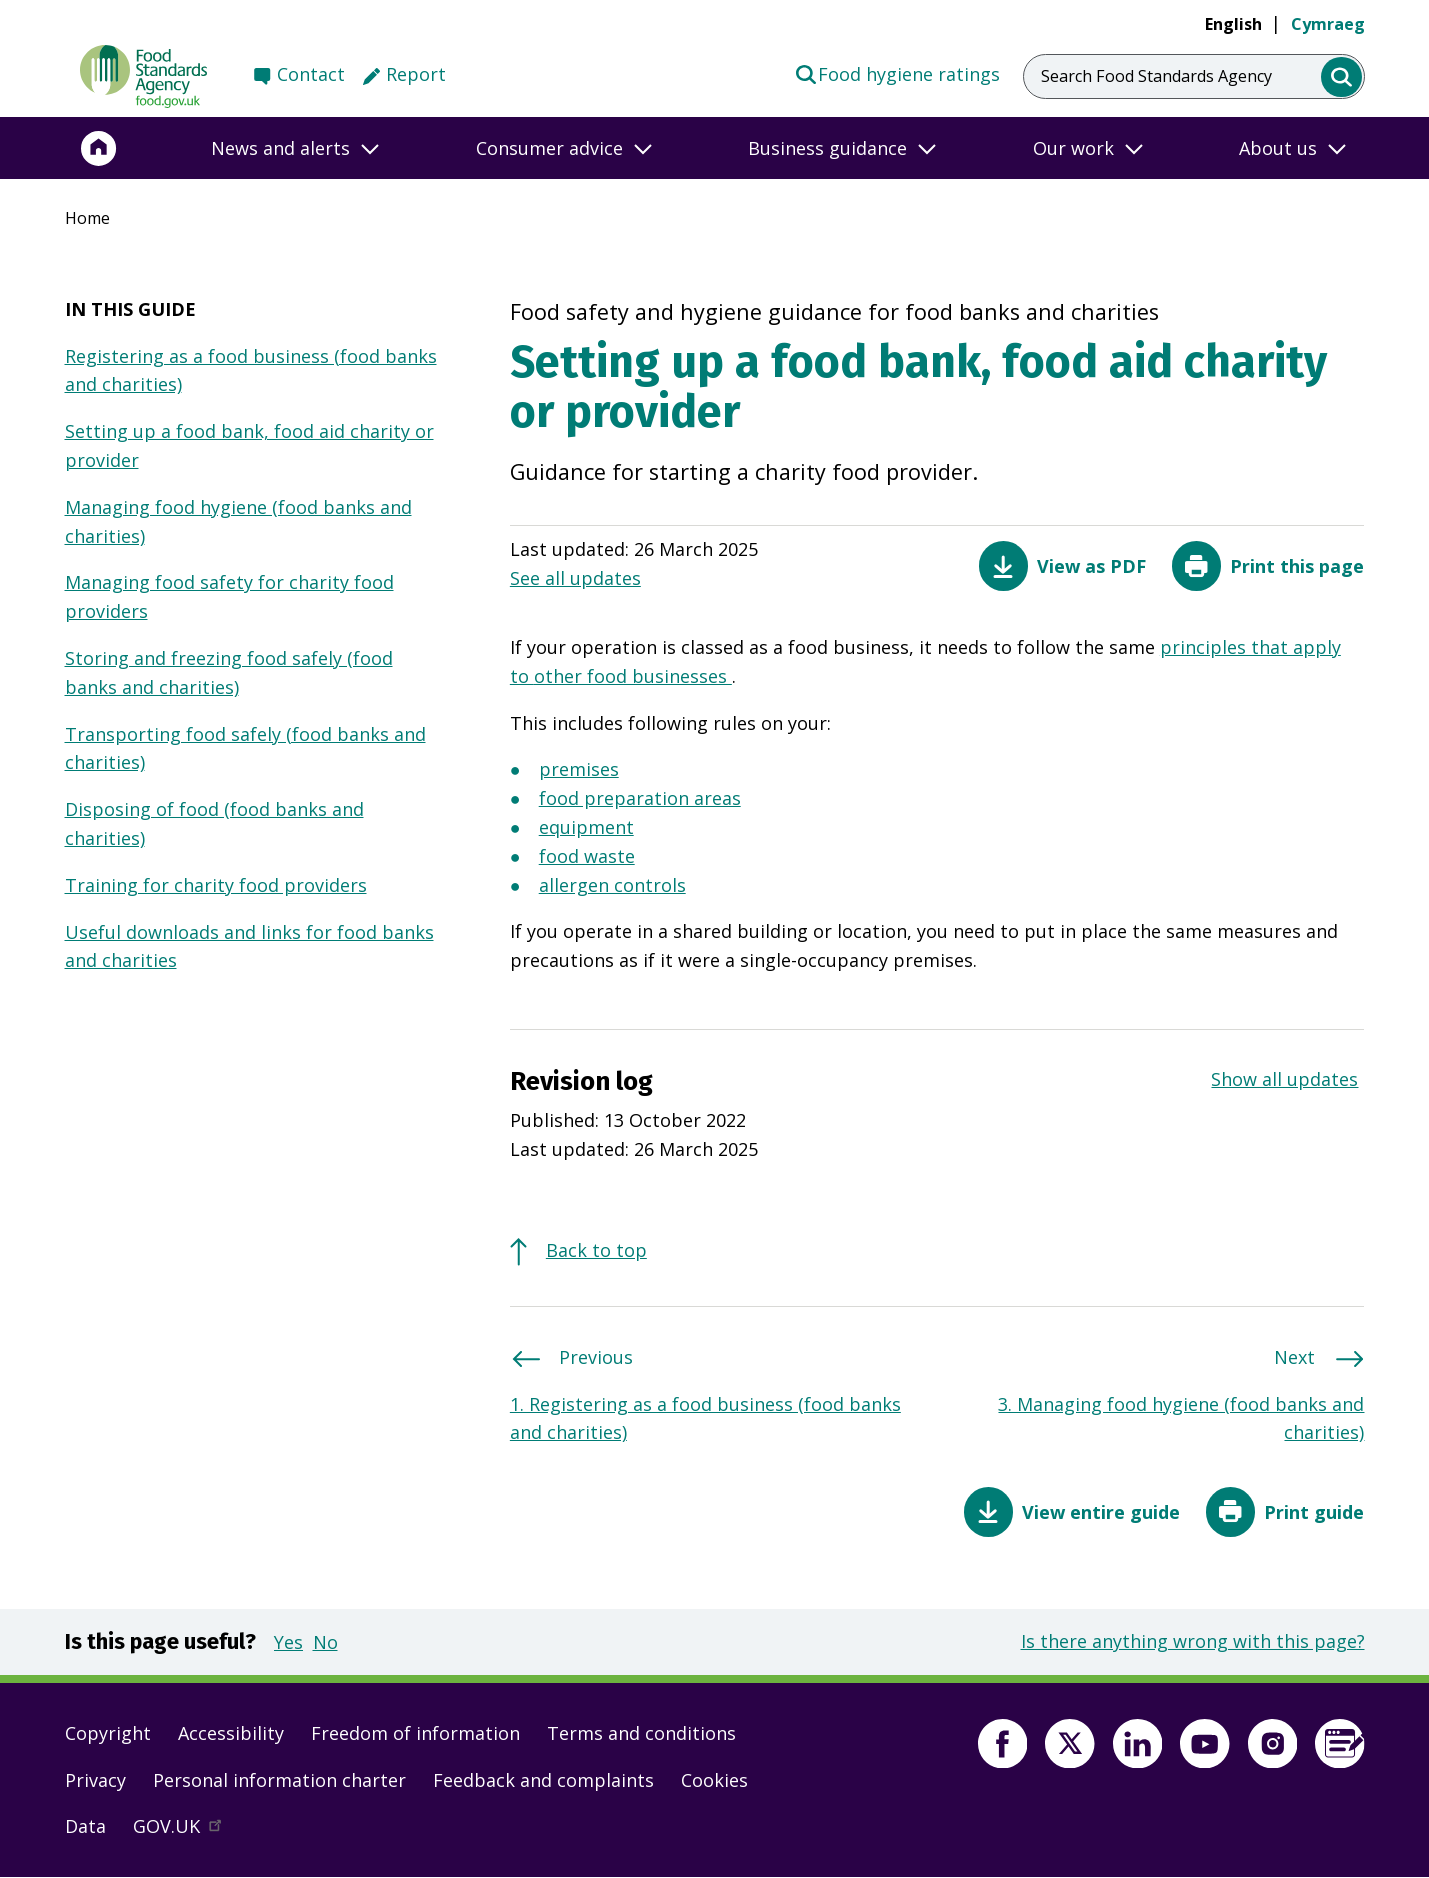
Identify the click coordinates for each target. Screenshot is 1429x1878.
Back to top (596, 1250)
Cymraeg (1328, 24)
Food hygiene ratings (897, 73)
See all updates (575, 578)
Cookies (714, 1780)
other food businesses (633, 678)
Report (416, 74)
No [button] (325, 1642)
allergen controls (612, 887)
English (1233, 24)
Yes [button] (288, 1642)
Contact (311, 74)
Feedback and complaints (543, 1780)
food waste (587, 858)
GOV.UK (186, 1831)
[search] (1341, 77)
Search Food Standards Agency (1156, 76)
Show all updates (1284, 1079)
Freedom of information (415, 1733)
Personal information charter (279, 1780)
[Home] (99, 148)
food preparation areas (640, 800)
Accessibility (231, 1733)
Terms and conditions (641, 1733)
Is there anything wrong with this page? (1193, 1641)
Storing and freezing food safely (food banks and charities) (229, 672)
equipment (586, 829)
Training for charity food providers (216, 885)
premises (579, 771)
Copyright (108, 1733)
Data (85, 1826)
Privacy (95, 1780)
